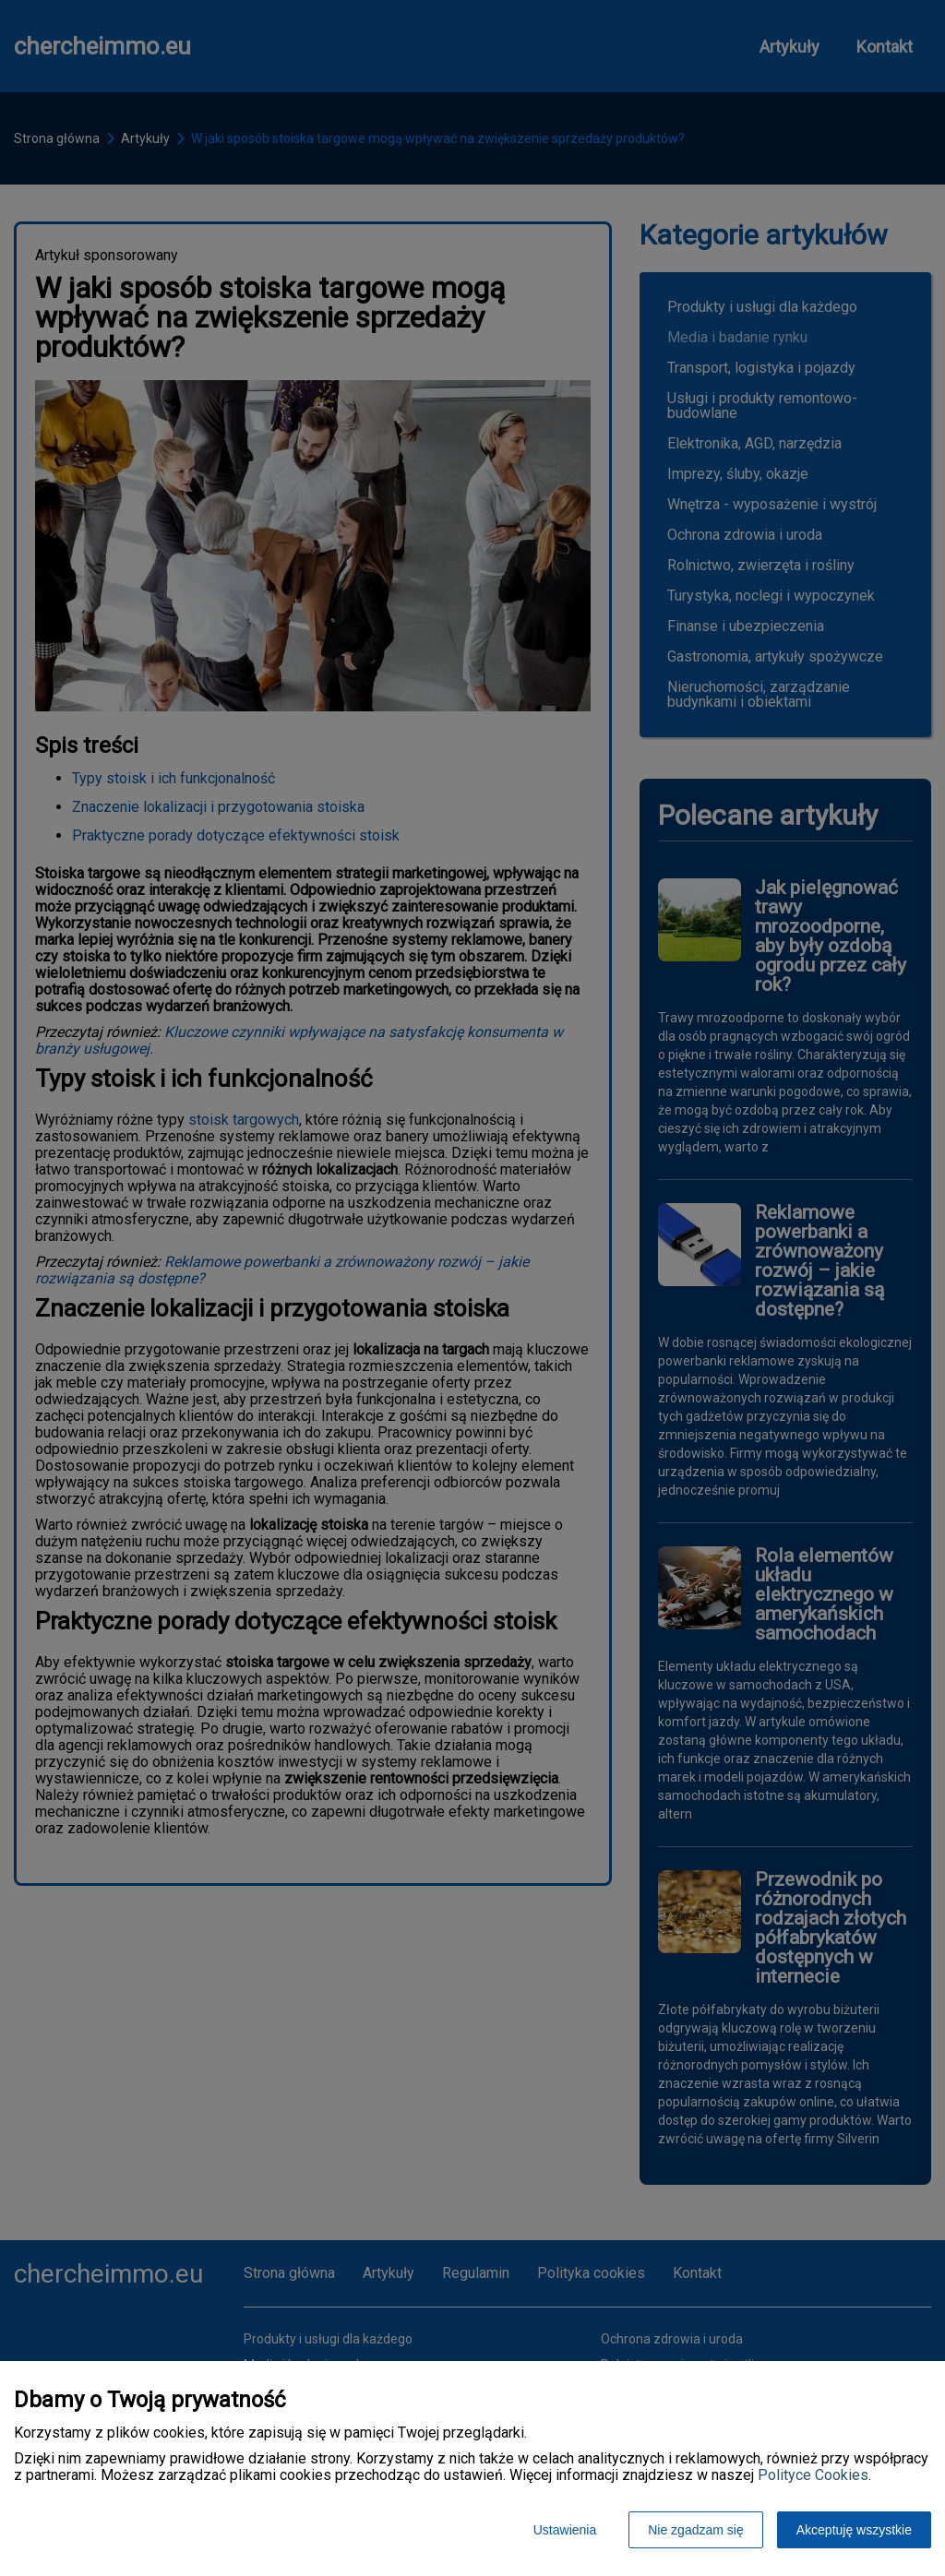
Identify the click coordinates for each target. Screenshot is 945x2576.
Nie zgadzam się (696, 2529)
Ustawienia (564, 2529)
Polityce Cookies (813, 2475)
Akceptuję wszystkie (854, 2529)
